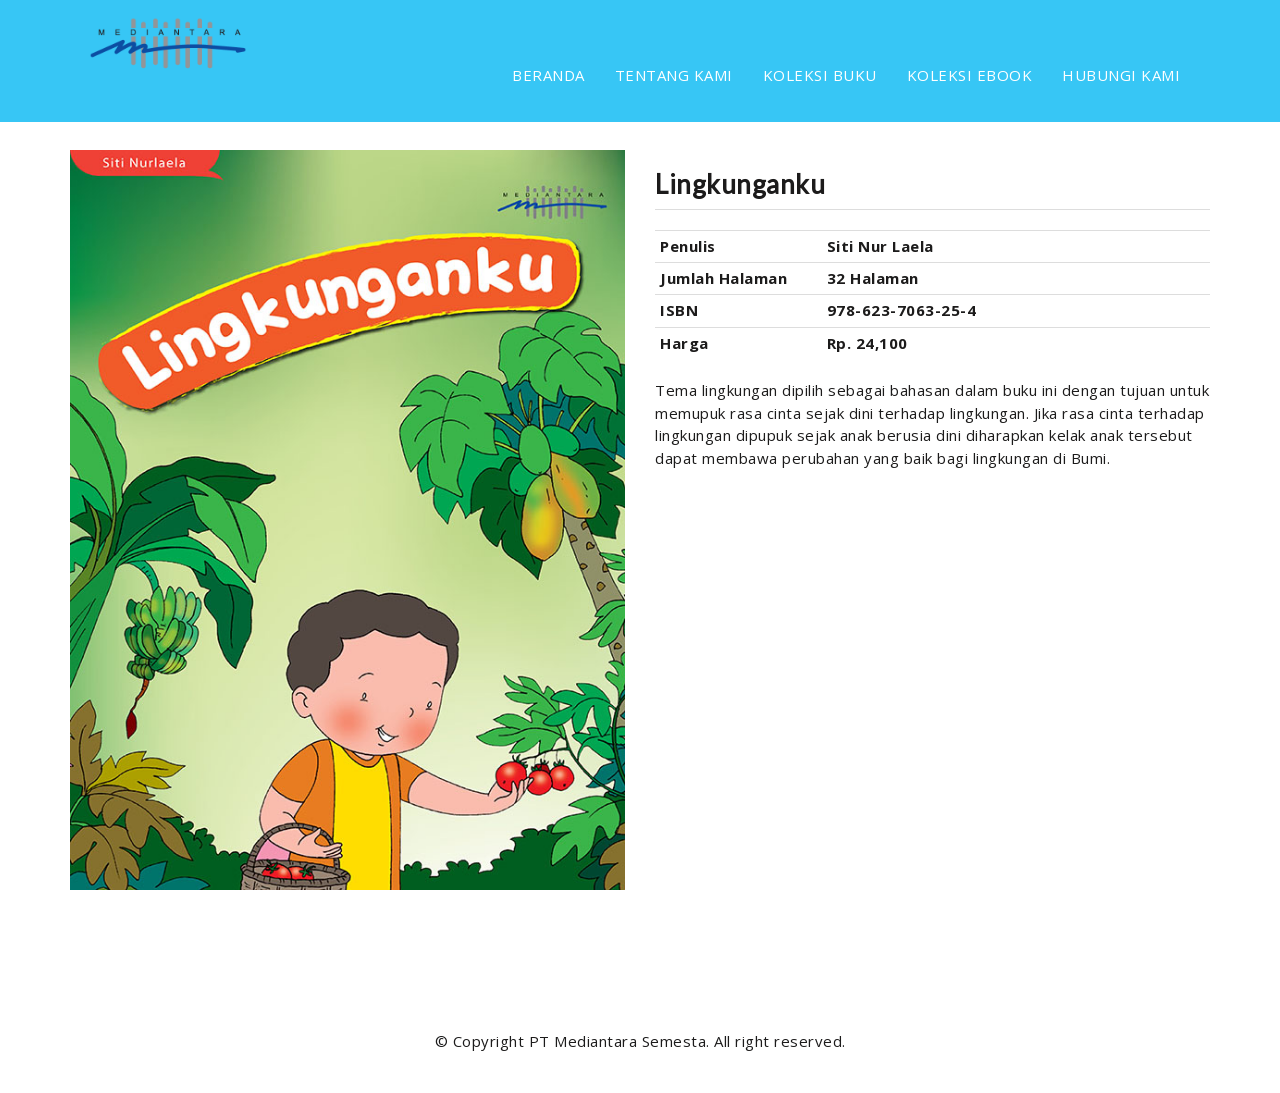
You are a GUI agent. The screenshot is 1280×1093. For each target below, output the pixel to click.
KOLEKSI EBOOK (970, 75)
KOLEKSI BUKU (820, 75)
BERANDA (548, 75)
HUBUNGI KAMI (1121, 75)
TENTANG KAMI (674, 75)
